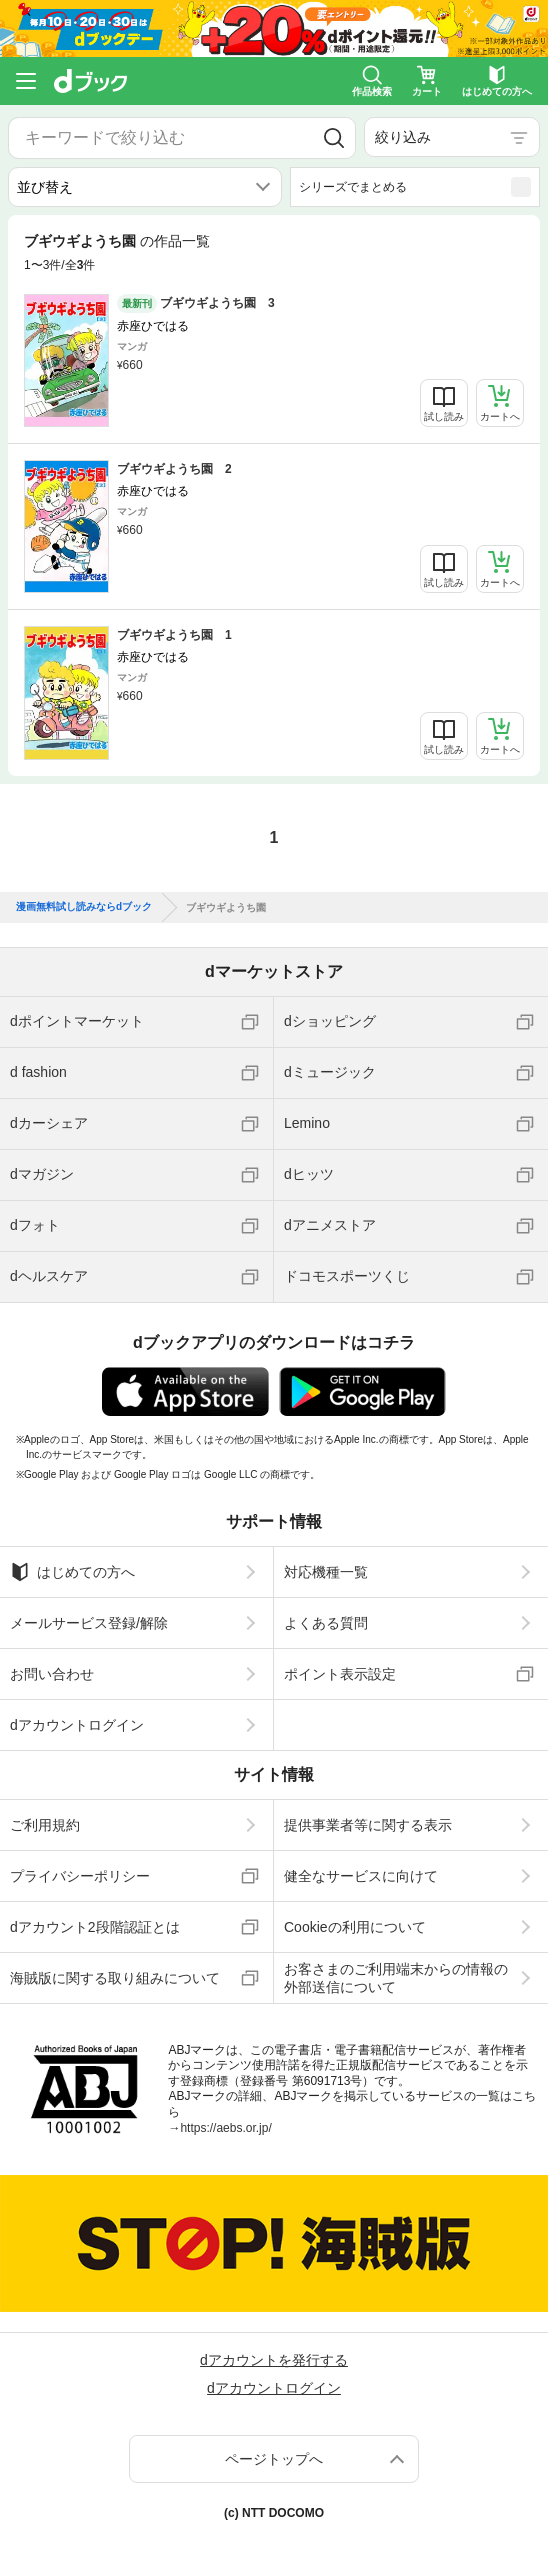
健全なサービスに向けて (361, 1876)
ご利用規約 (45, 1825)
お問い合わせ (52, 1674)
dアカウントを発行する (274, 2360)
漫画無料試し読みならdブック (84, 907)
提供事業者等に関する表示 (368, 1825)
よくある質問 (326, 1623)
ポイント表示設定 (340, 1674)
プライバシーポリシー (80, 1876)
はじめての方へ (72, 1572)
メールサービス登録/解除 (89, 1623)
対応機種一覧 (326, 1572)
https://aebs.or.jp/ (225, 2128)
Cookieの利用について (355, 1927)
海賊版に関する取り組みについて (115, 1978)
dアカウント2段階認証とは (95, 1927)
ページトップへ (274, 2459)
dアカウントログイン (77, 1725)
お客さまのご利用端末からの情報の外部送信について (396, 1978)
